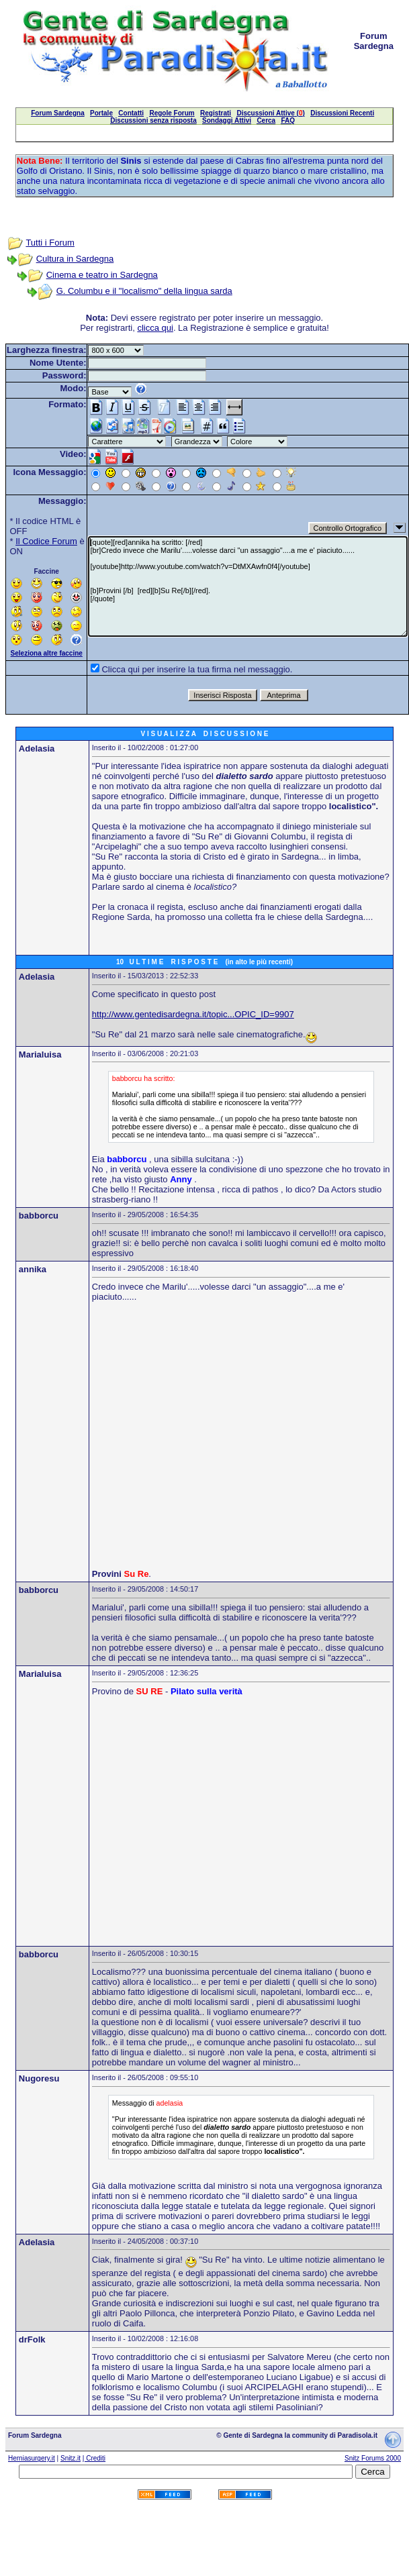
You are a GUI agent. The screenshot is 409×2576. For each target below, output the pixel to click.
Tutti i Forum (50, 243)
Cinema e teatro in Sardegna (102, 275)
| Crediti (94, 2458)
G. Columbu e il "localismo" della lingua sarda (144, 291)
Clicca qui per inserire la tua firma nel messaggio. (196, 669)
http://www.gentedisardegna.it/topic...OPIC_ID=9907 (193, 1014)
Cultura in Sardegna (75, 259)
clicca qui (155, 328)
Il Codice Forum (46, 541)
